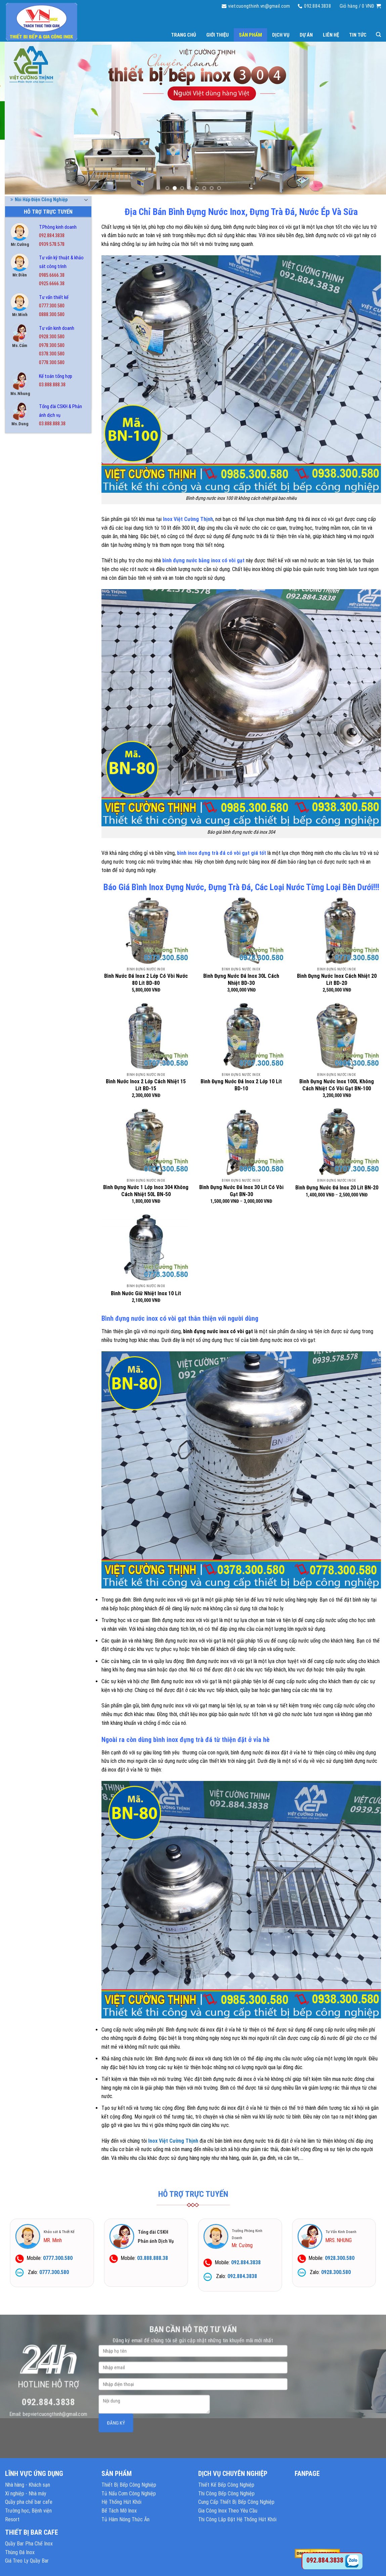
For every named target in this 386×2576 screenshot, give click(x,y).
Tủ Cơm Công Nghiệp (33, 725)
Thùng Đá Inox (27, 712)
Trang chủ (183, 35)
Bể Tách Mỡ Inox (29, 476)
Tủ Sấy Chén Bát (29, 787)
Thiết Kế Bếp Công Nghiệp (226, 2485)
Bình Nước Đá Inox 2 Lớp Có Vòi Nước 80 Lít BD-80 (146, 979)
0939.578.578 (52, 244)
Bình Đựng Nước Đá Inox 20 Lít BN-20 (336, 1187)
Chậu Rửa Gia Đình (31, 538)
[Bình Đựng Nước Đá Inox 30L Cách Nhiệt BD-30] (241, 930)
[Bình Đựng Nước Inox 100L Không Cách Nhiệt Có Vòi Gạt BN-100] (336, 1036)
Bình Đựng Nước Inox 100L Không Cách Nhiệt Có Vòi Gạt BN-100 (336, 1085)
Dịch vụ (281, 35)
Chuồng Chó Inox (29, 551)
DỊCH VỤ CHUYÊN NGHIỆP (232, 2474)
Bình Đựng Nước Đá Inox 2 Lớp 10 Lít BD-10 (241, 1085)
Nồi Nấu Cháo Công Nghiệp (39, 638)
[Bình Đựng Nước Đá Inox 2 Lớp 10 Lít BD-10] (241, 1036)
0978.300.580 (52, 345)
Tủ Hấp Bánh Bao (29, 749)
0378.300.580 (52, 354)
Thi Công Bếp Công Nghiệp (226, 2493)
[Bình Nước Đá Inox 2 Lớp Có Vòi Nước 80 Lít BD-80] (145, 930)
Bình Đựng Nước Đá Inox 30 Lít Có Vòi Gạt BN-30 (241, 1190)
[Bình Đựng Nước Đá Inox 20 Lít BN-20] (336, 1141)
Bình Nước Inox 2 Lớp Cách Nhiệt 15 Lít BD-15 (146, 1085)
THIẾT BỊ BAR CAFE (31, 2532)
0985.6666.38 (52, 275)
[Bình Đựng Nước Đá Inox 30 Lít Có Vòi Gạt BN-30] (241, 1141)
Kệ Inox (20, 575)
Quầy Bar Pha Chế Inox (35, 662)
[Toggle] (86, 489)
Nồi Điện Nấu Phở (29, 588)
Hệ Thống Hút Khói (121, 2502)
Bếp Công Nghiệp (29, 488)
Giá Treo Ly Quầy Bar (27, 2561)
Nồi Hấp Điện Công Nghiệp (39, 600)
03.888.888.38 (52, 385)
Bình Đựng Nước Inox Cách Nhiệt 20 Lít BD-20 (337, 979)
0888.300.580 (52, 314)
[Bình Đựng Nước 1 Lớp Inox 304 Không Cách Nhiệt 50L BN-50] (145, 1141)
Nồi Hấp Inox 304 (29, 613)
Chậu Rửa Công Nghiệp (35, 526)
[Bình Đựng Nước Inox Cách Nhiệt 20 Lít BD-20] (336, 930)
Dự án (306, 35)
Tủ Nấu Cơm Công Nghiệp (128, 2493)
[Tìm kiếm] (378, 35)
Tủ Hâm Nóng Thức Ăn (35, 737)
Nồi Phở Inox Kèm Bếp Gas (38, 650)
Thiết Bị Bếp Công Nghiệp (128, 2485)
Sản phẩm (250, 35)
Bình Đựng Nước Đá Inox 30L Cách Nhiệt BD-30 (241, 979)
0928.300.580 (52, 337)
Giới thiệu (217, 35)
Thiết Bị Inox (25, 675)
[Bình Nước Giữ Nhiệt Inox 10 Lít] (145, 1247)
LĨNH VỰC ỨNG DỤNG (34, 2474)
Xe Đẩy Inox (24, 799)
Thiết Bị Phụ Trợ (29, 687)
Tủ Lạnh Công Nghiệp (34, 774)
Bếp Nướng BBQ (28, 501)
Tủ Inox (20, 762)
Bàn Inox (21, 464)
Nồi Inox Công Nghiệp (34, 625)
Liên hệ (331, 35)
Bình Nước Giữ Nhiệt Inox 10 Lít (146, 1293)
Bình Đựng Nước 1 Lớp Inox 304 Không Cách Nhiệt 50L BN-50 (145, 1190)
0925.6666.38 (52, 284)
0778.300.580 (52, 362)
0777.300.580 (52, 306)
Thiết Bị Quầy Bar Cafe (35, 700)
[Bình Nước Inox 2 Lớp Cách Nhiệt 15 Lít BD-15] (145, 1036)
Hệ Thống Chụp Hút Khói (37, 563)
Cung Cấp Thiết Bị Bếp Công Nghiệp (236, 2502)
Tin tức (358, 35)
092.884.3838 (52, 235)
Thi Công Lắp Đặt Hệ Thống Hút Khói (237, 2519)
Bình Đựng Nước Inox (35, 513)
